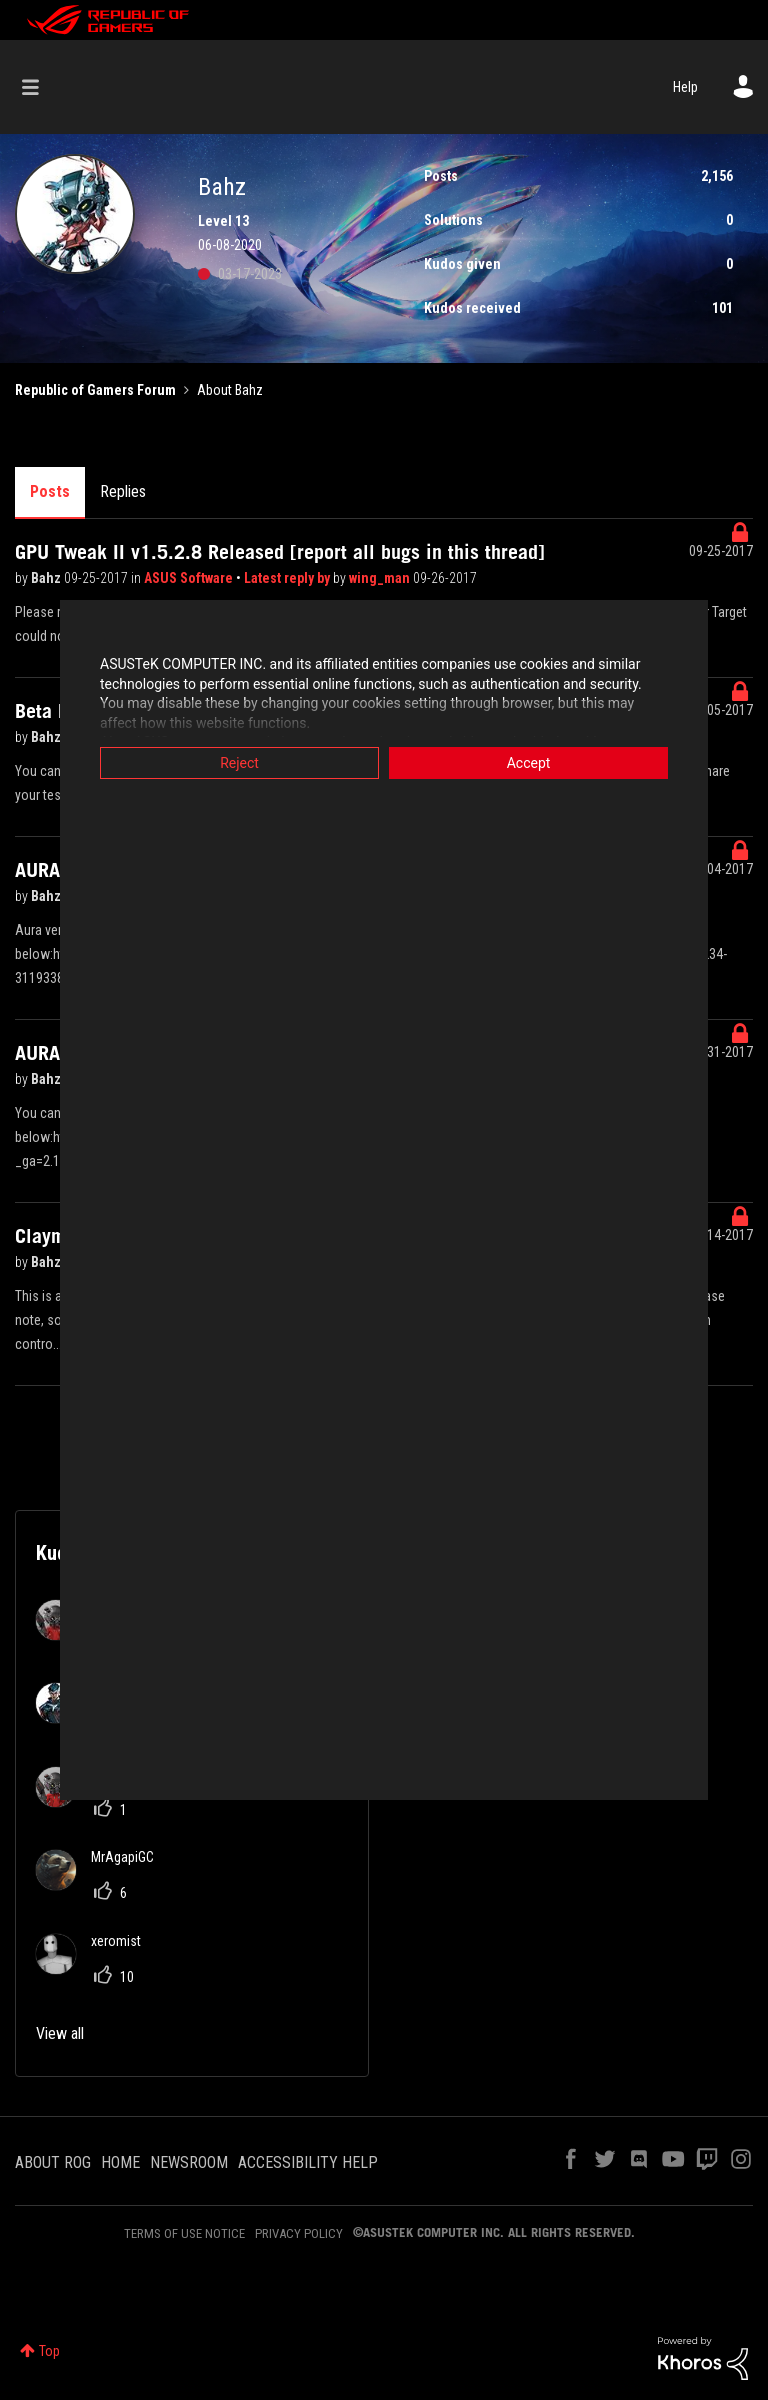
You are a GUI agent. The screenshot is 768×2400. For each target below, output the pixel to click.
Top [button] (49, 2351)
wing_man (381, 578)
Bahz (47, 578)
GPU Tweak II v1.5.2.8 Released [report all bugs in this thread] (280, 552)
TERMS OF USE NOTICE (184, 2233)
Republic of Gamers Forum (95, 390)
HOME (120, 2162)
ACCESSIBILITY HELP (308, 2162)
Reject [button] (239, 763)
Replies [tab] (123, 491)
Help (685, 87)
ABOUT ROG (53, 2162)
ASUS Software (190, 578)
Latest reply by (288, 578)
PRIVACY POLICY (299, 2233)
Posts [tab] (50, 491)
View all (60, 2033)
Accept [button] (529, 763)
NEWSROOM (189, 2162)
